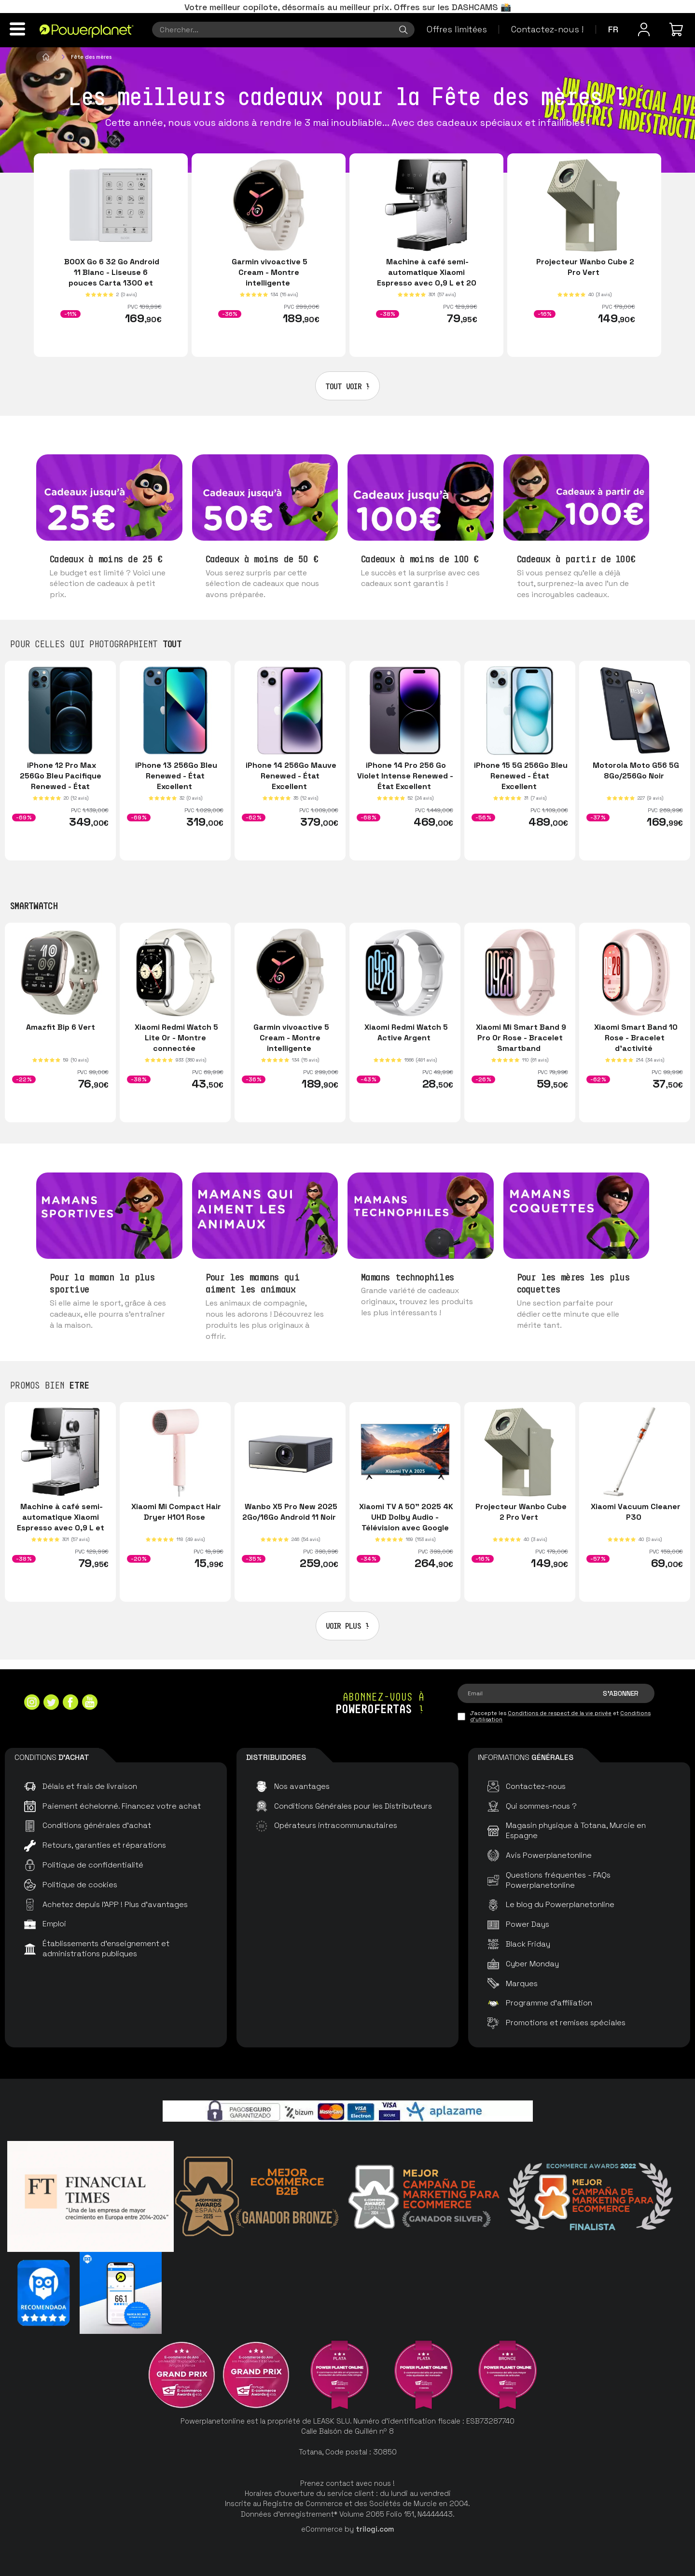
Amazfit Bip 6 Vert (60, 1027)
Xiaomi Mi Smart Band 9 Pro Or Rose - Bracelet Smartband (520, 1037)
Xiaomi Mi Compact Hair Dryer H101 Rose (175, 1512)
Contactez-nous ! (547, 29)
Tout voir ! (347, 386)
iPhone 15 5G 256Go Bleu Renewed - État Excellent (520, 775)
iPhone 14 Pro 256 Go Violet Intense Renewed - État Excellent (405, 775)
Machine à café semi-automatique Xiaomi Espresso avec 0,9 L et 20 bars (426, 278)
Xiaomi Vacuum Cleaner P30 (635, 1512)
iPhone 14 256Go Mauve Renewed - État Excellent (290, 775)
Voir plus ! (348, 1625)
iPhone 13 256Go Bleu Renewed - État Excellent (175, 775)
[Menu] (17, 29)
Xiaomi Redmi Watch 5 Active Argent (405, 1032)
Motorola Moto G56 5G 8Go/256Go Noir (635, 770)
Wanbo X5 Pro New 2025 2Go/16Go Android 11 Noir (290, 1512)
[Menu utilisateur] (643, 29)
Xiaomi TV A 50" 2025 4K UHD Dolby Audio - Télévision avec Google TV (405, 1523)
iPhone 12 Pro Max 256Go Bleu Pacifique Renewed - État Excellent (60, 781)
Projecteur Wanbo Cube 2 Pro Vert (584, 267)
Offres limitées (457, 29)
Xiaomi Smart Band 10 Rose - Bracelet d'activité (635, 1037)
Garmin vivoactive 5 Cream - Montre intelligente (268, 272)
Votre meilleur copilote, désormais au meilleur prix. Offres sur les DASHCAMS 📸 (347, 7)
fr (613, 29)
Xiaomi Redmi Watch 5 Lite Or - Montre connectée (175, 1037)
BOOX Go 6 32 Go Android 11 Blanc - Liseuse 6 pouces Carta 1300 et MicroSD (110, 278)
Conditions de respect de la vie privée (560, 1713)
